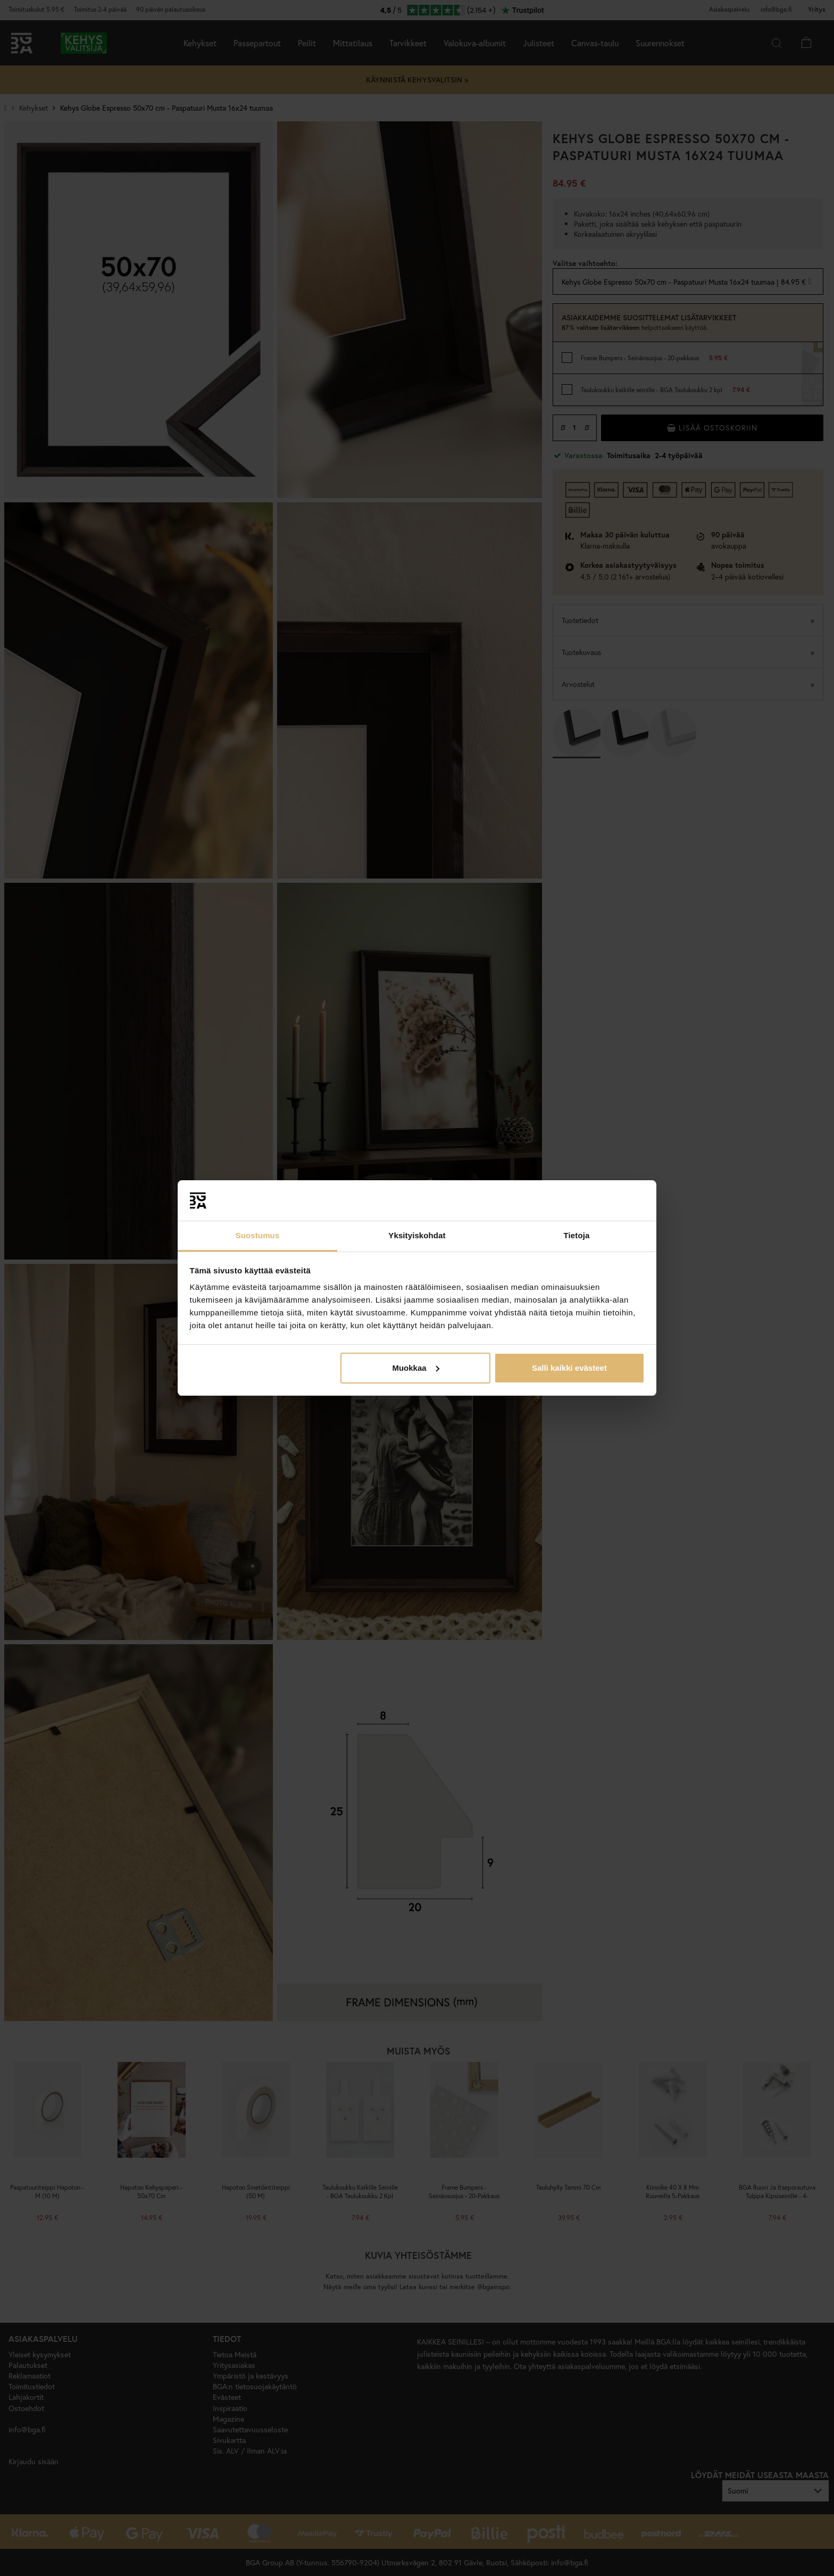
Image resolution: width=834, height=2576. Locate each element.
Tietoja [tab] (577, 1235)
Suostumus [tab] (258, 1235)
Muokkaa (415, 1367)
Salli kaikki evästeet (569, 1367)
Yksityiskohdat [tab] (416, 1235)
